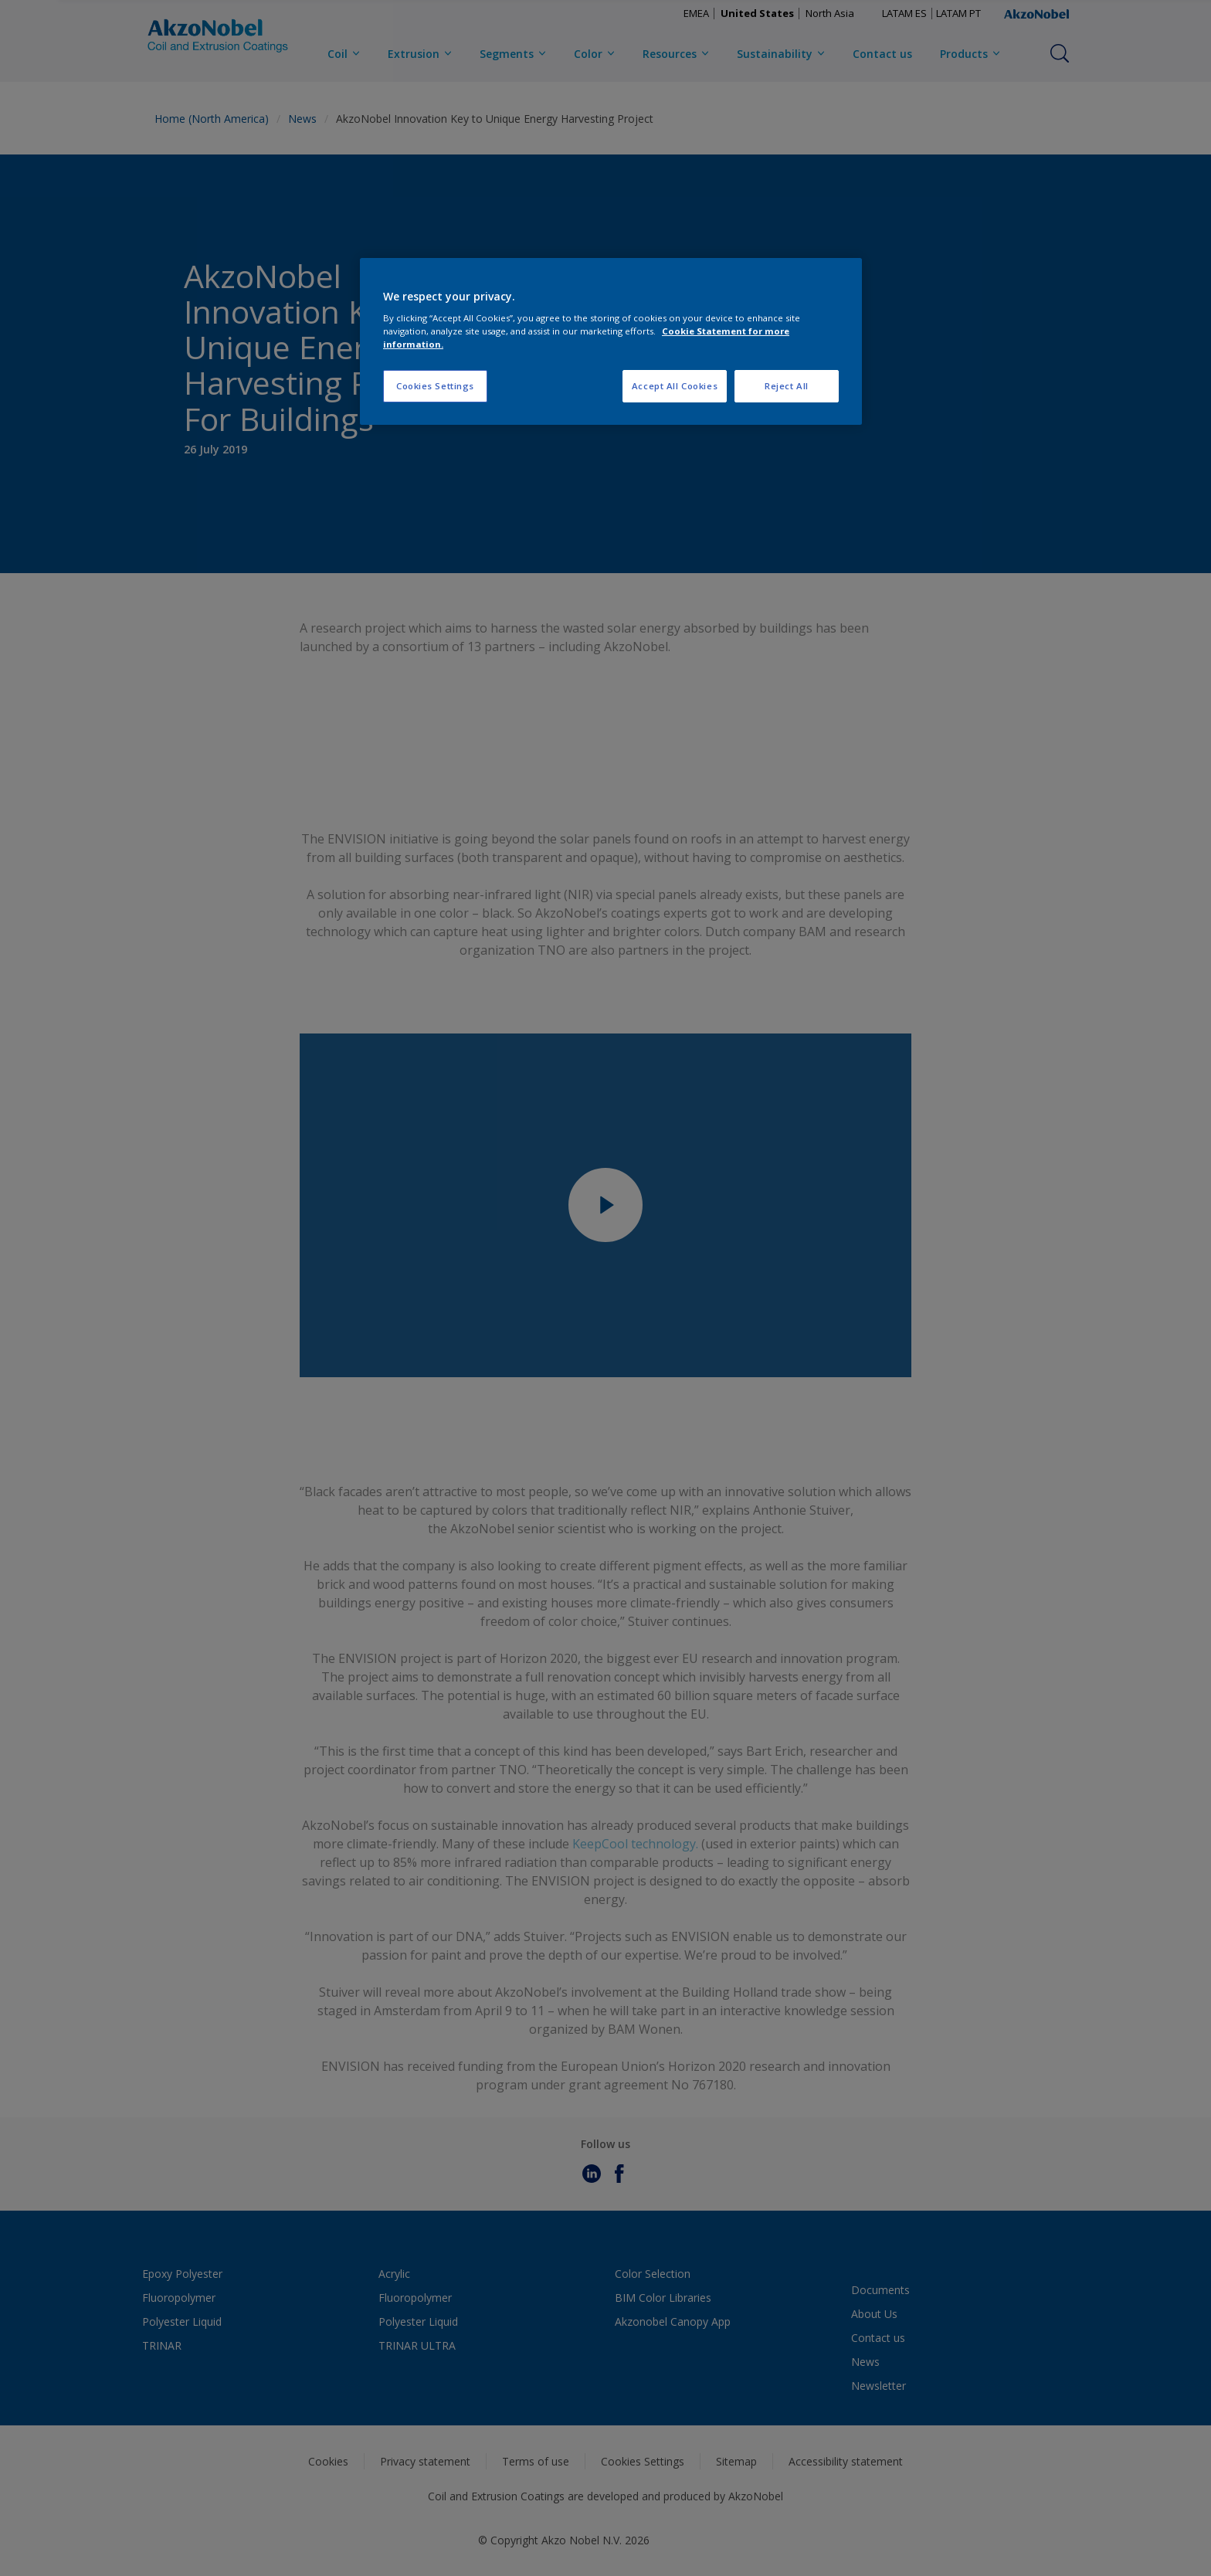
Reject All (787, 386)
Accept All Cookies (674, 386)
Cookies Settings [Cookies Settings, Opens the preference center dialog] (435, 386)
